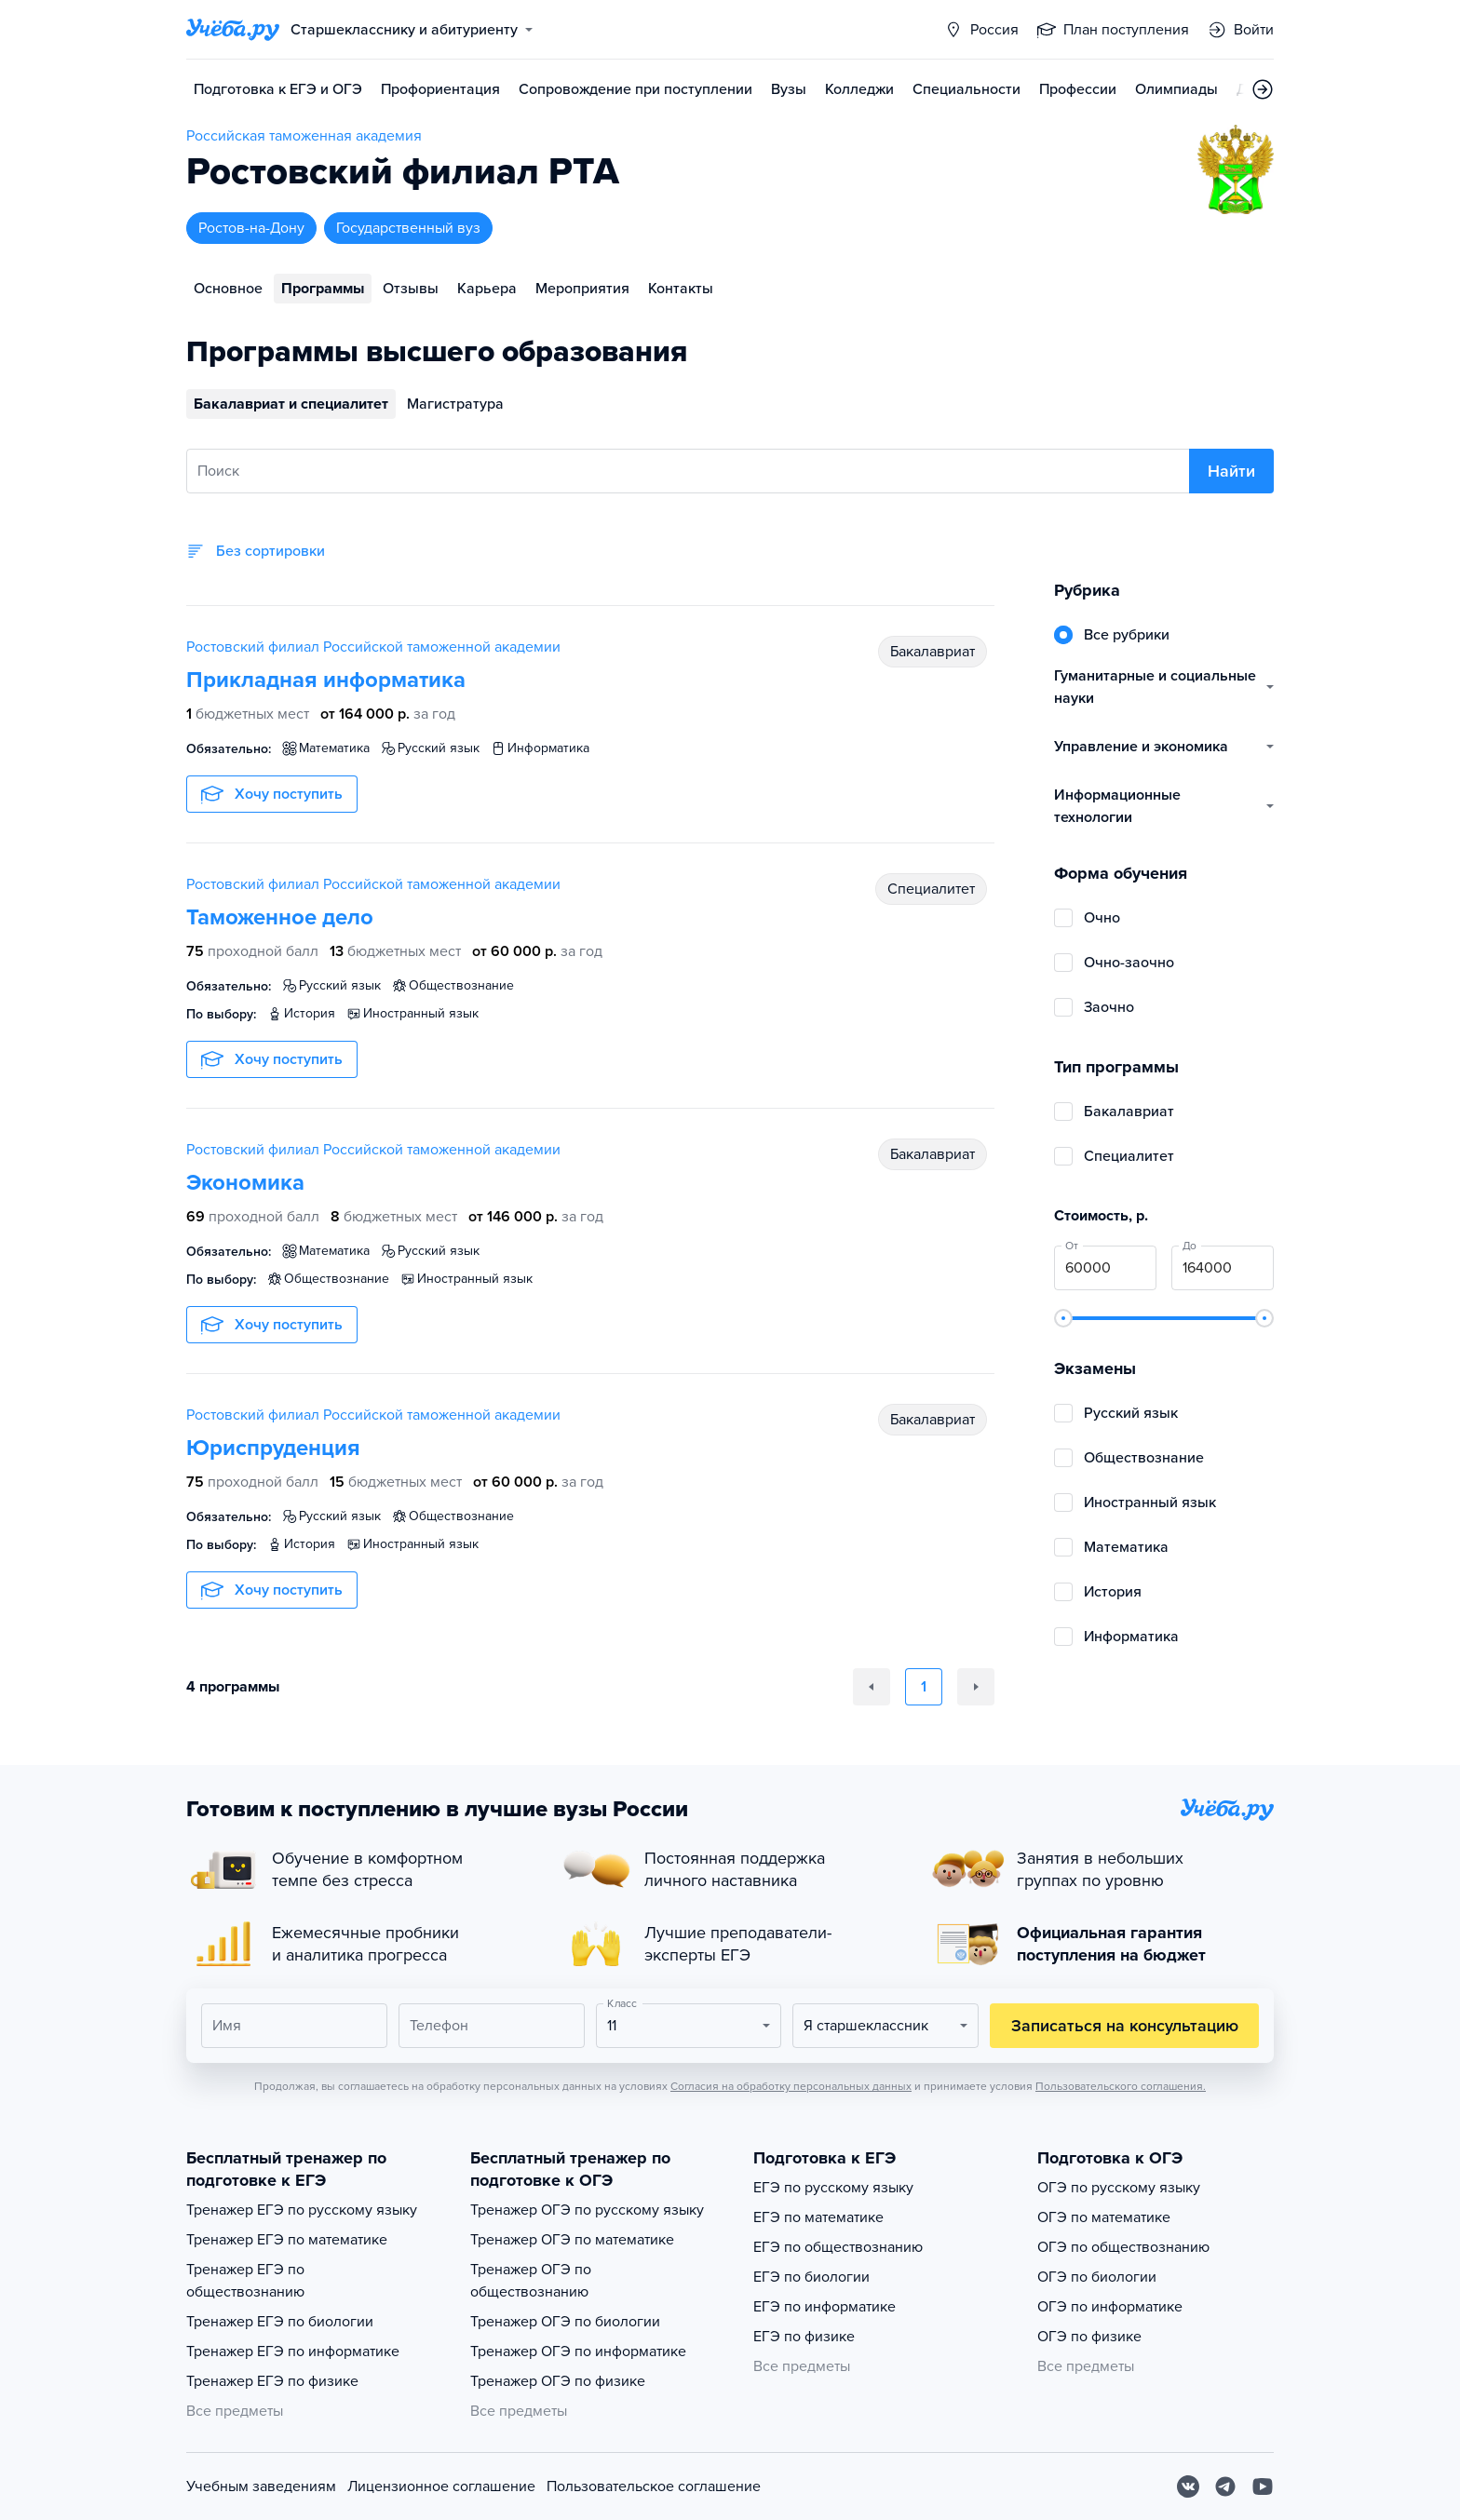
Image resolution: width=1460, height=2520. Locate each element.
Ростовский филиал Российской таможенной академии (373, 647)
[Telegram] (1225, 2486)
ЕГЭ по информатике (824, 2307)
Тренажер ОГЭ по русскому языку (587, 2210)
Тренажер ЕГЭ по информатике (292, 2351)
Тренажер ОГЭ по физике (557, 2381)
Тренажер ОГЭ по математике (572, 2239)
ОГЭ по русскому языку (1118, 2187)
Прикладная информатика (326, 680)
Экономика (245, 1182)
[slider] (1063, 1318)
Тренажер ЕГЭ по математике (286, 2239)
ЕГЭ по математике (818, 2217)
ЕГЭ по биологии (811, 2277)
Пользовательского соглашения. (1120, 2086)
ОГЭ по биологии (1096, 2277)
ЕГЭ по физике (804, 2336)
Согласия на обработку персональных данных (791, 2086)
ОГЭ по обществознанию (1123, 2247)
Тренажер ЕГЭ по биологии (279, 2321)
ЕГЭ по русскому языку (833, 2187)
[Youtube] (1262, 2486)
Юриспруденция (273, 1448)
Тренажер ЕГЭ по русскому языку (301, 2210)
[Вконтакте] (1188, 2486)
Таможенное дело (279, 917)
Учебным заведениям (261, 2486)
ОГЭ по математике (1103, 2217)
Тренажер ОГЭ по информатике (578, 2351)
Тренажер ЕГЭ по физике (272, 2381)
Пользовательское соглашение (654, 2486)
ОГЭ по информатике (1110, 2307)
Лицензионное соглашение (441, 2486)
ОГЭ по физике (1089, 2336)
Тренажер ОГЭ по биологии (565, 2321)
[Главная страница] (232, 30)
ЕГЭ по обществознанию (838, 2247)
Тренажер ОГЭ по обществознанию (530, 2280)
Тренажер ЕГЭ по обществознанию (245, 2280)
